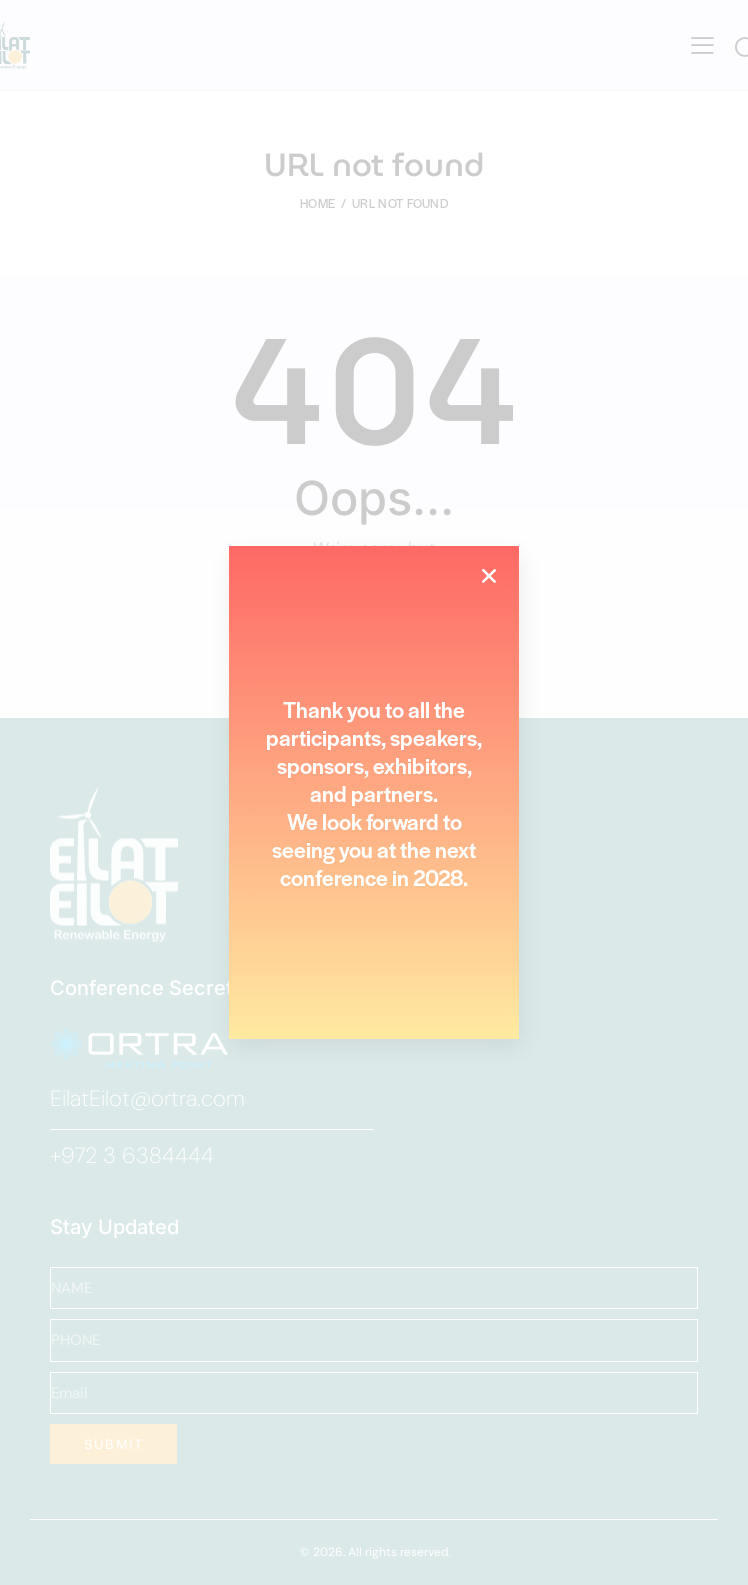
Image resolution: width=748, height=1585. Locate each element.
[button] (489, 576)
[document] (374, 792)
